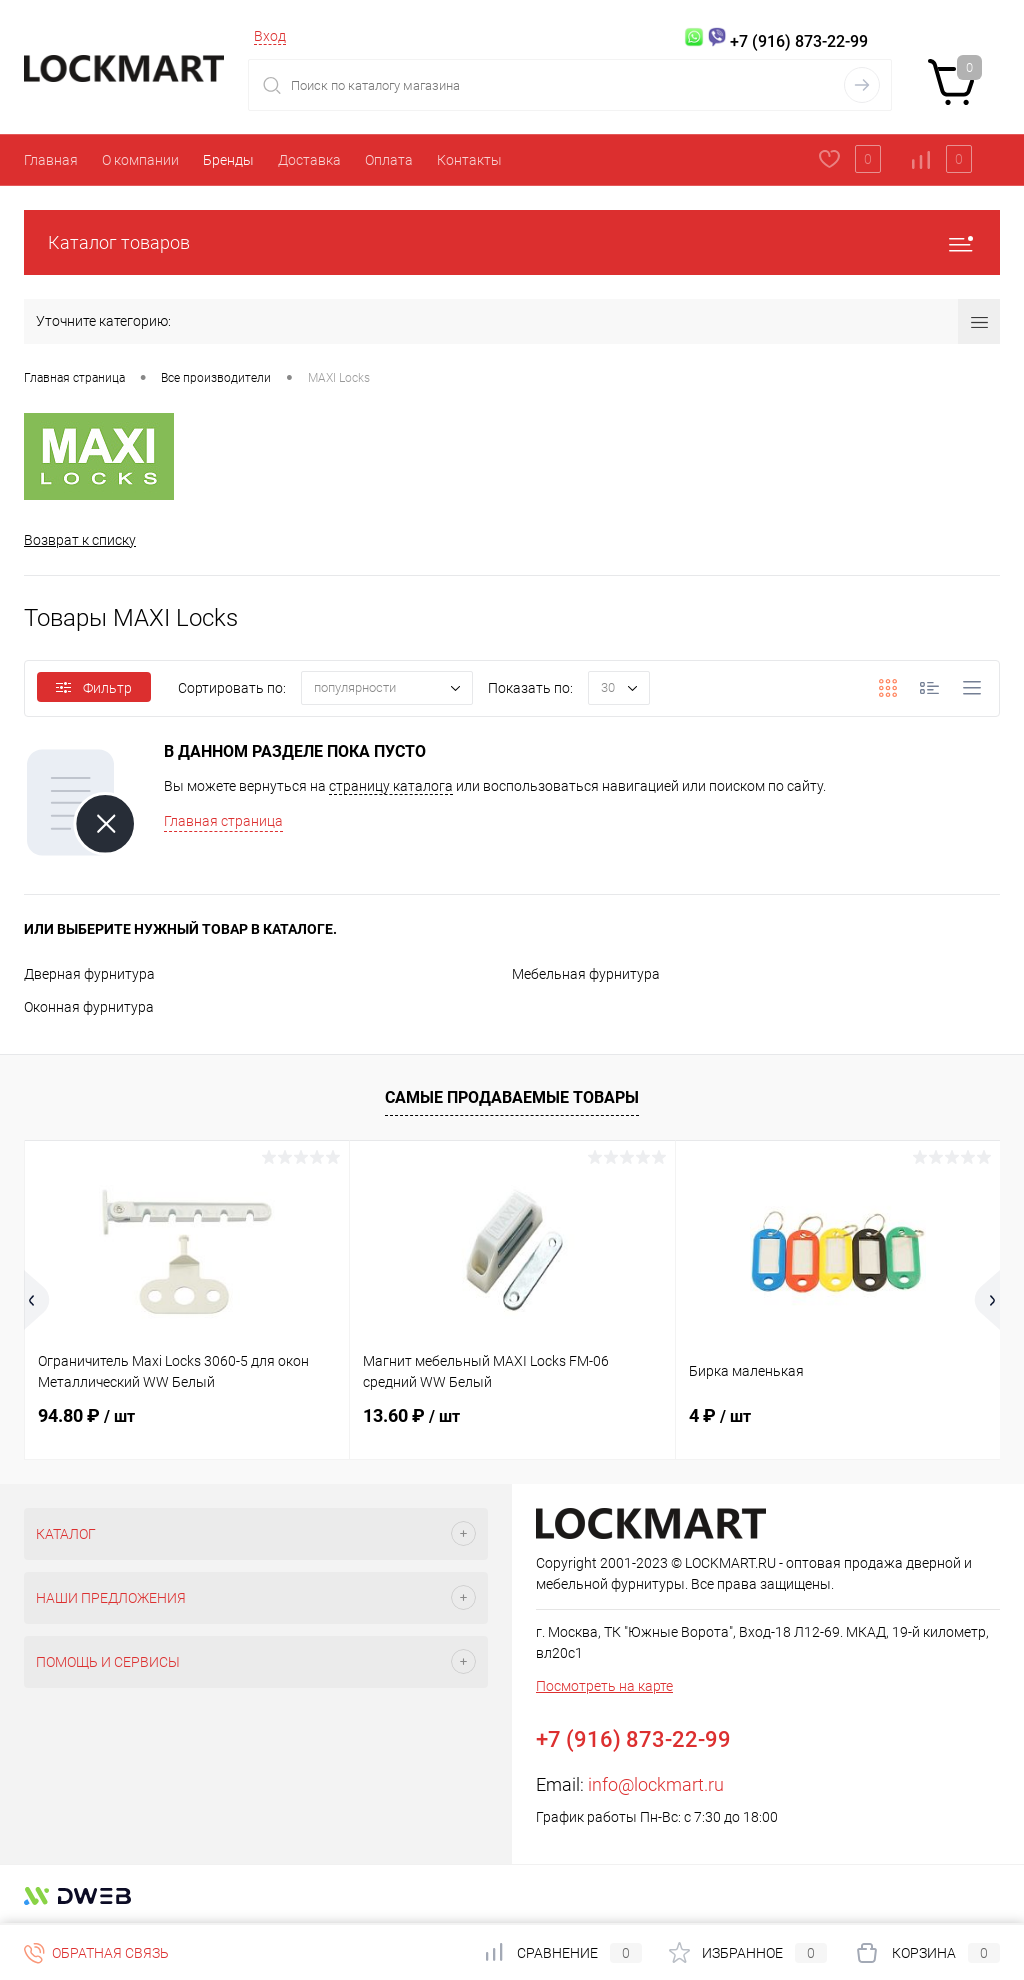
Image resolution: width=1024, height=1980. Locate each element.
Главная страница (223, 821)
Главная (51, 160)
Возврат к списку (80, 540)
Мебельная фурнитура (586, 974)
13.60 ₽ (411, 1415)
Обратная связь (96, 1953)
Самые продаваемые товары (512, 1097)
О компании (140, 160)
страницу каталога (391, 786)
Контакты (469, 160)
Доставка (309, 160)
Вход (270, 36)
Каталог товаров (512, 242)
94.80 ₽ (86, 1415)
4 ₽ (720, 1415)
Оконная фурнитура (89, 1007)
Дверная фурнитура (89, 974)
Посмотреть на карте (604, 1686)
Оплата (389, 160)
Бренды (228, 160)
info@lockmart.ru (656, 1784)
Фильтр (94, 688)
